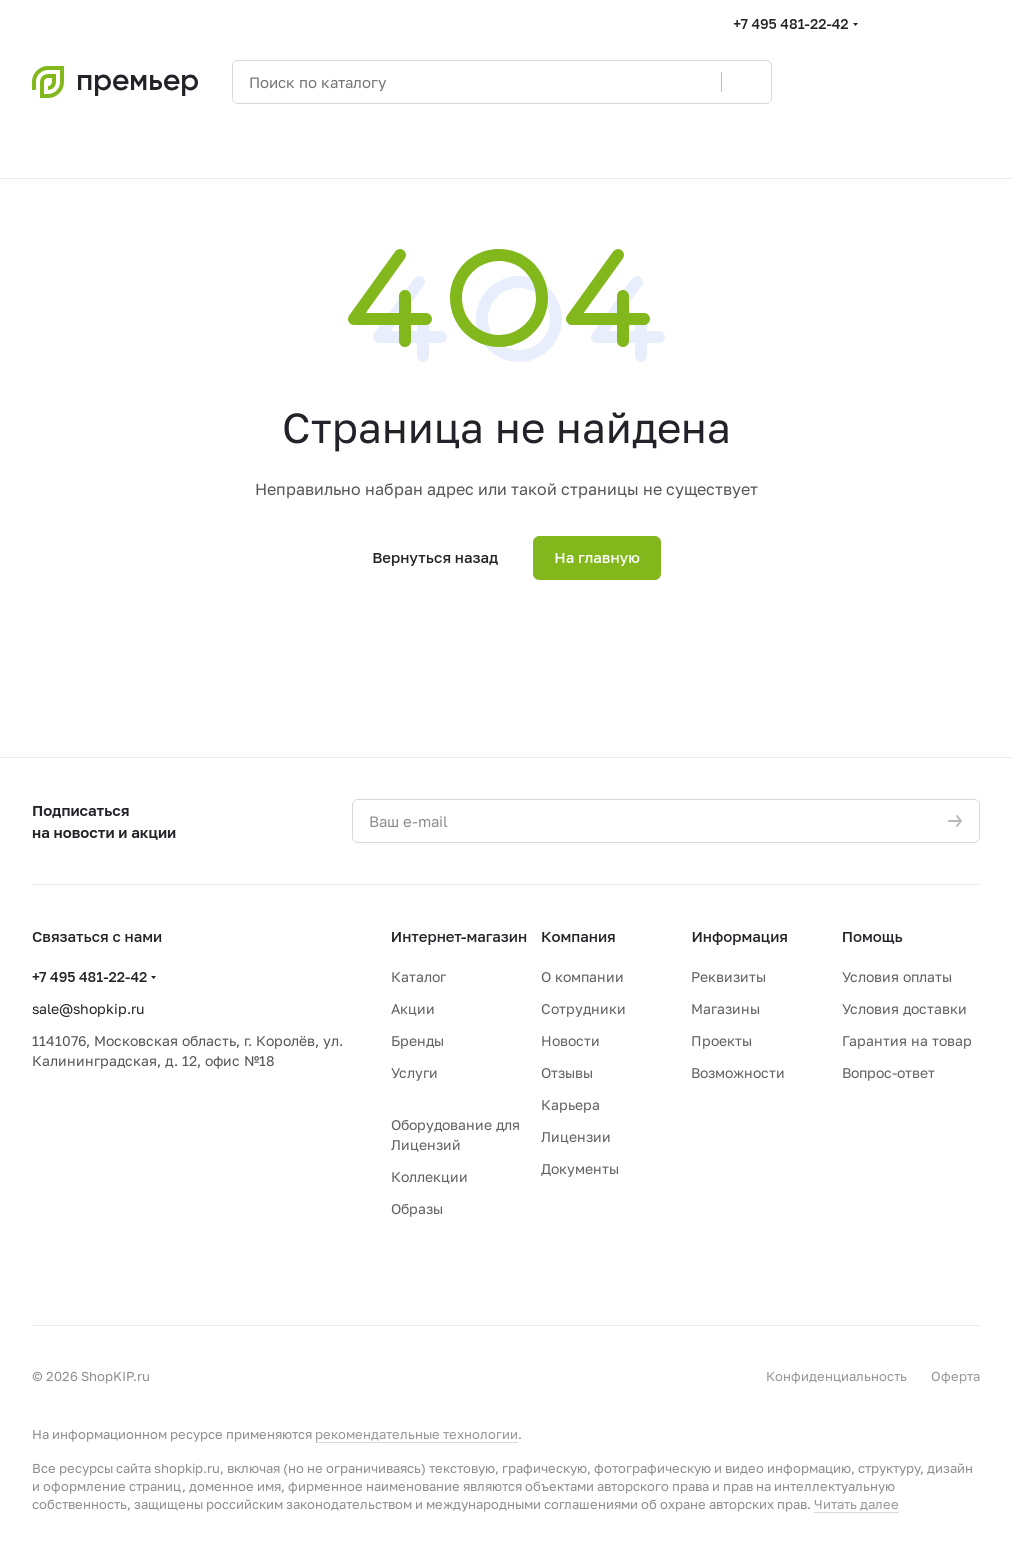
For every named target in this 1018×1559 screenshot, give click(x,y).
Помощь (872, 936)
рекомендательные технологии (416, 1434)
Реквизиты (728, 976)
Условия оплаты (897, 976)
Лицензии (576, 1136)
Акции (413, 1008)
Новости (570, 1040)
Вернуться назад (435, 557)
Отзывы (567, 1072)
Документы (580, 1168)
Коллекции (429, 1176)
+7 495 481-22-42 (790, 23)
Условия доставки (904, 1008)
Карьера (570, 1104)
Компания (578, 936)
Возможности (738, 1072)
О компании (582, 976)
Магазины (725, 1008)
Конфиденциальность (836, 1376)
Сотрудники (583, 1008)
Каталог (418, 976)
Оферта (955, 1376)
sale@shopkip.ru (88, 1008)
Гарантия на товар (907, 1040)
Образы (417, 1208)
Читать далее (856, 1504)
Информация (739, 936)
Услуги (414, 1072)
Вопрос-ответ (888, 1072)
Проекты (721, 1040)
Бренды (417, 1040)
